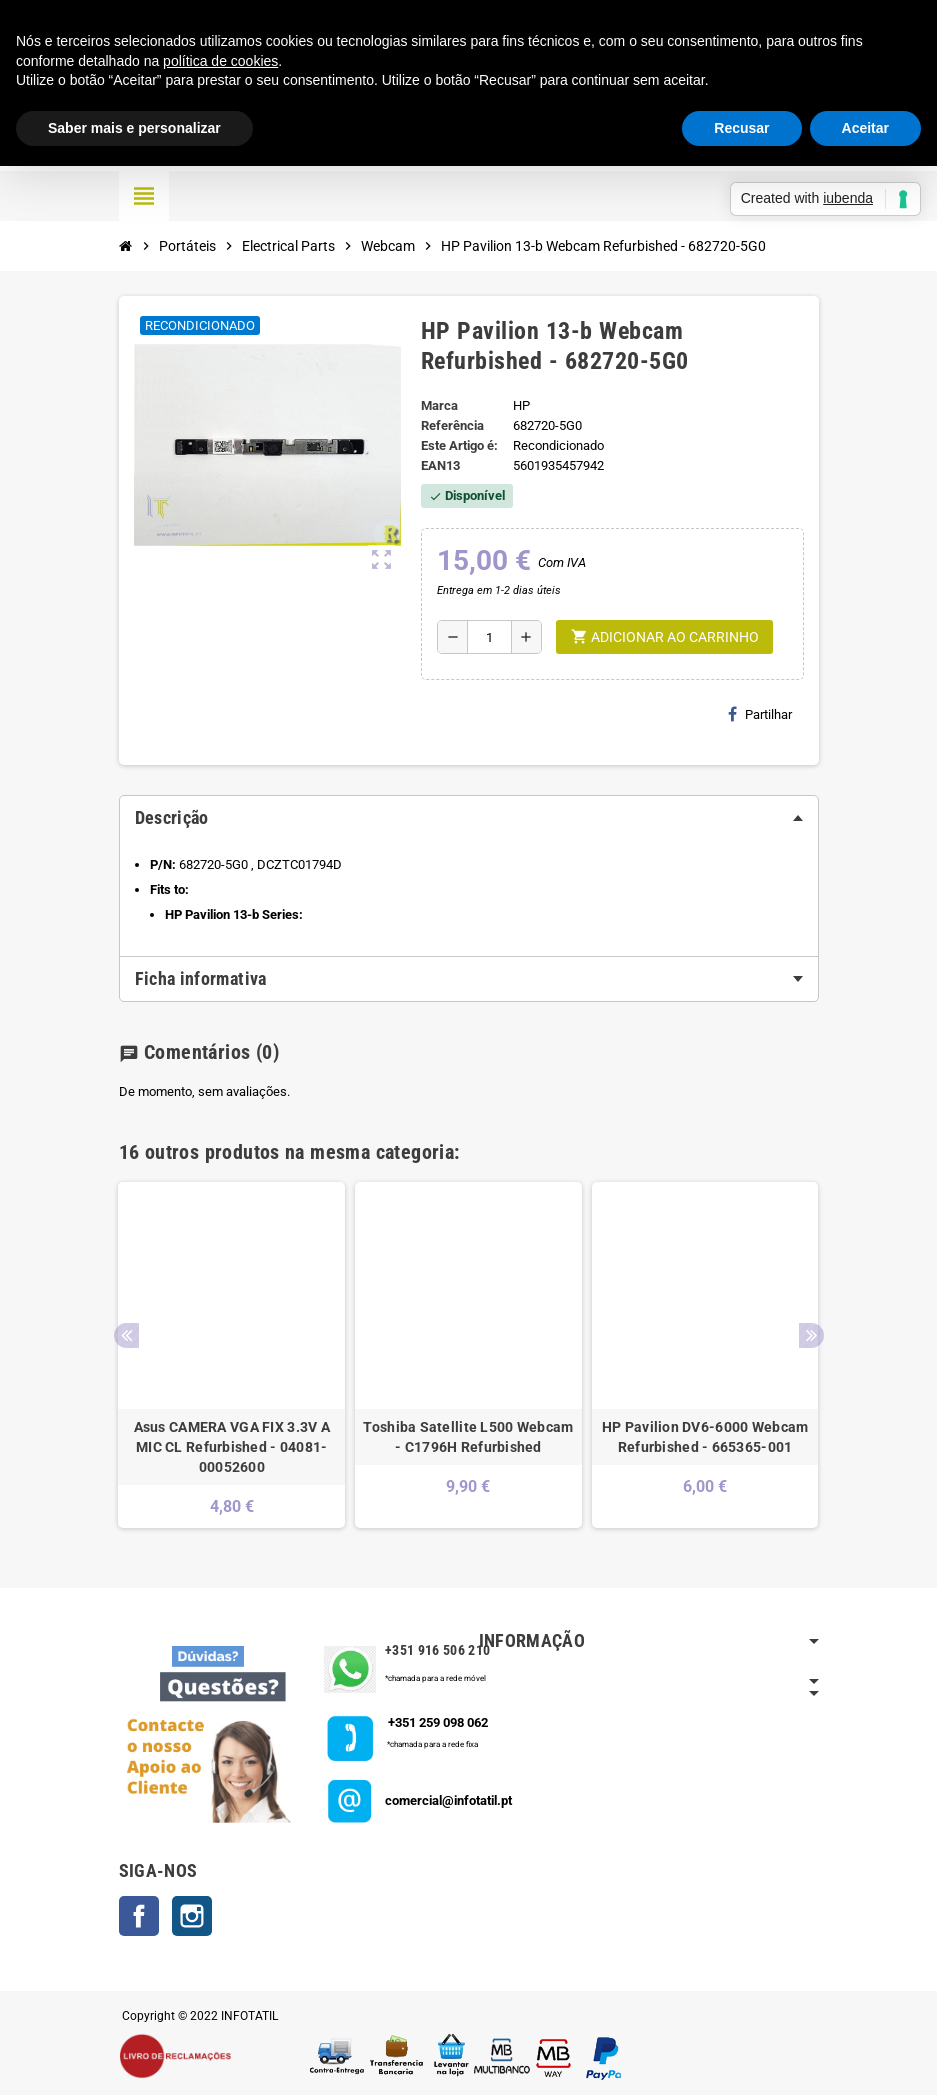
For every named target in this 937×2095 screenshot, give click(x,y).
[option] (231, 1355)
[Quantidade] (489, 637)
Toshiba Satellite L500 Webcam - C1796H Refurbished (468, 1437)
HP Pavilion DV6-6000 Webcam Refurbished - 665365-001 (705, 1437)
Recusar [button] (741, 128)
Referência (452, 425)
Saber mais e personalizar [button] (134, 128)
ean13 (440, 465)
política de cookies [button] (220, 61)
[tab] (469, 818)
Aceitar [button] (865, 128)
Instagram (192, 1916)
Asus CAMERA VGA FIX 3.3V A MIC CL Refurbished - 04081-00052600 (232, 1447)
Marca (439, 405)
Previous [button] (126, 1335)
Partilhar (760, 714)
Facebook (139, 1916)
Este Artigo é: (459, 445)
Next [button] (811, 1335)
